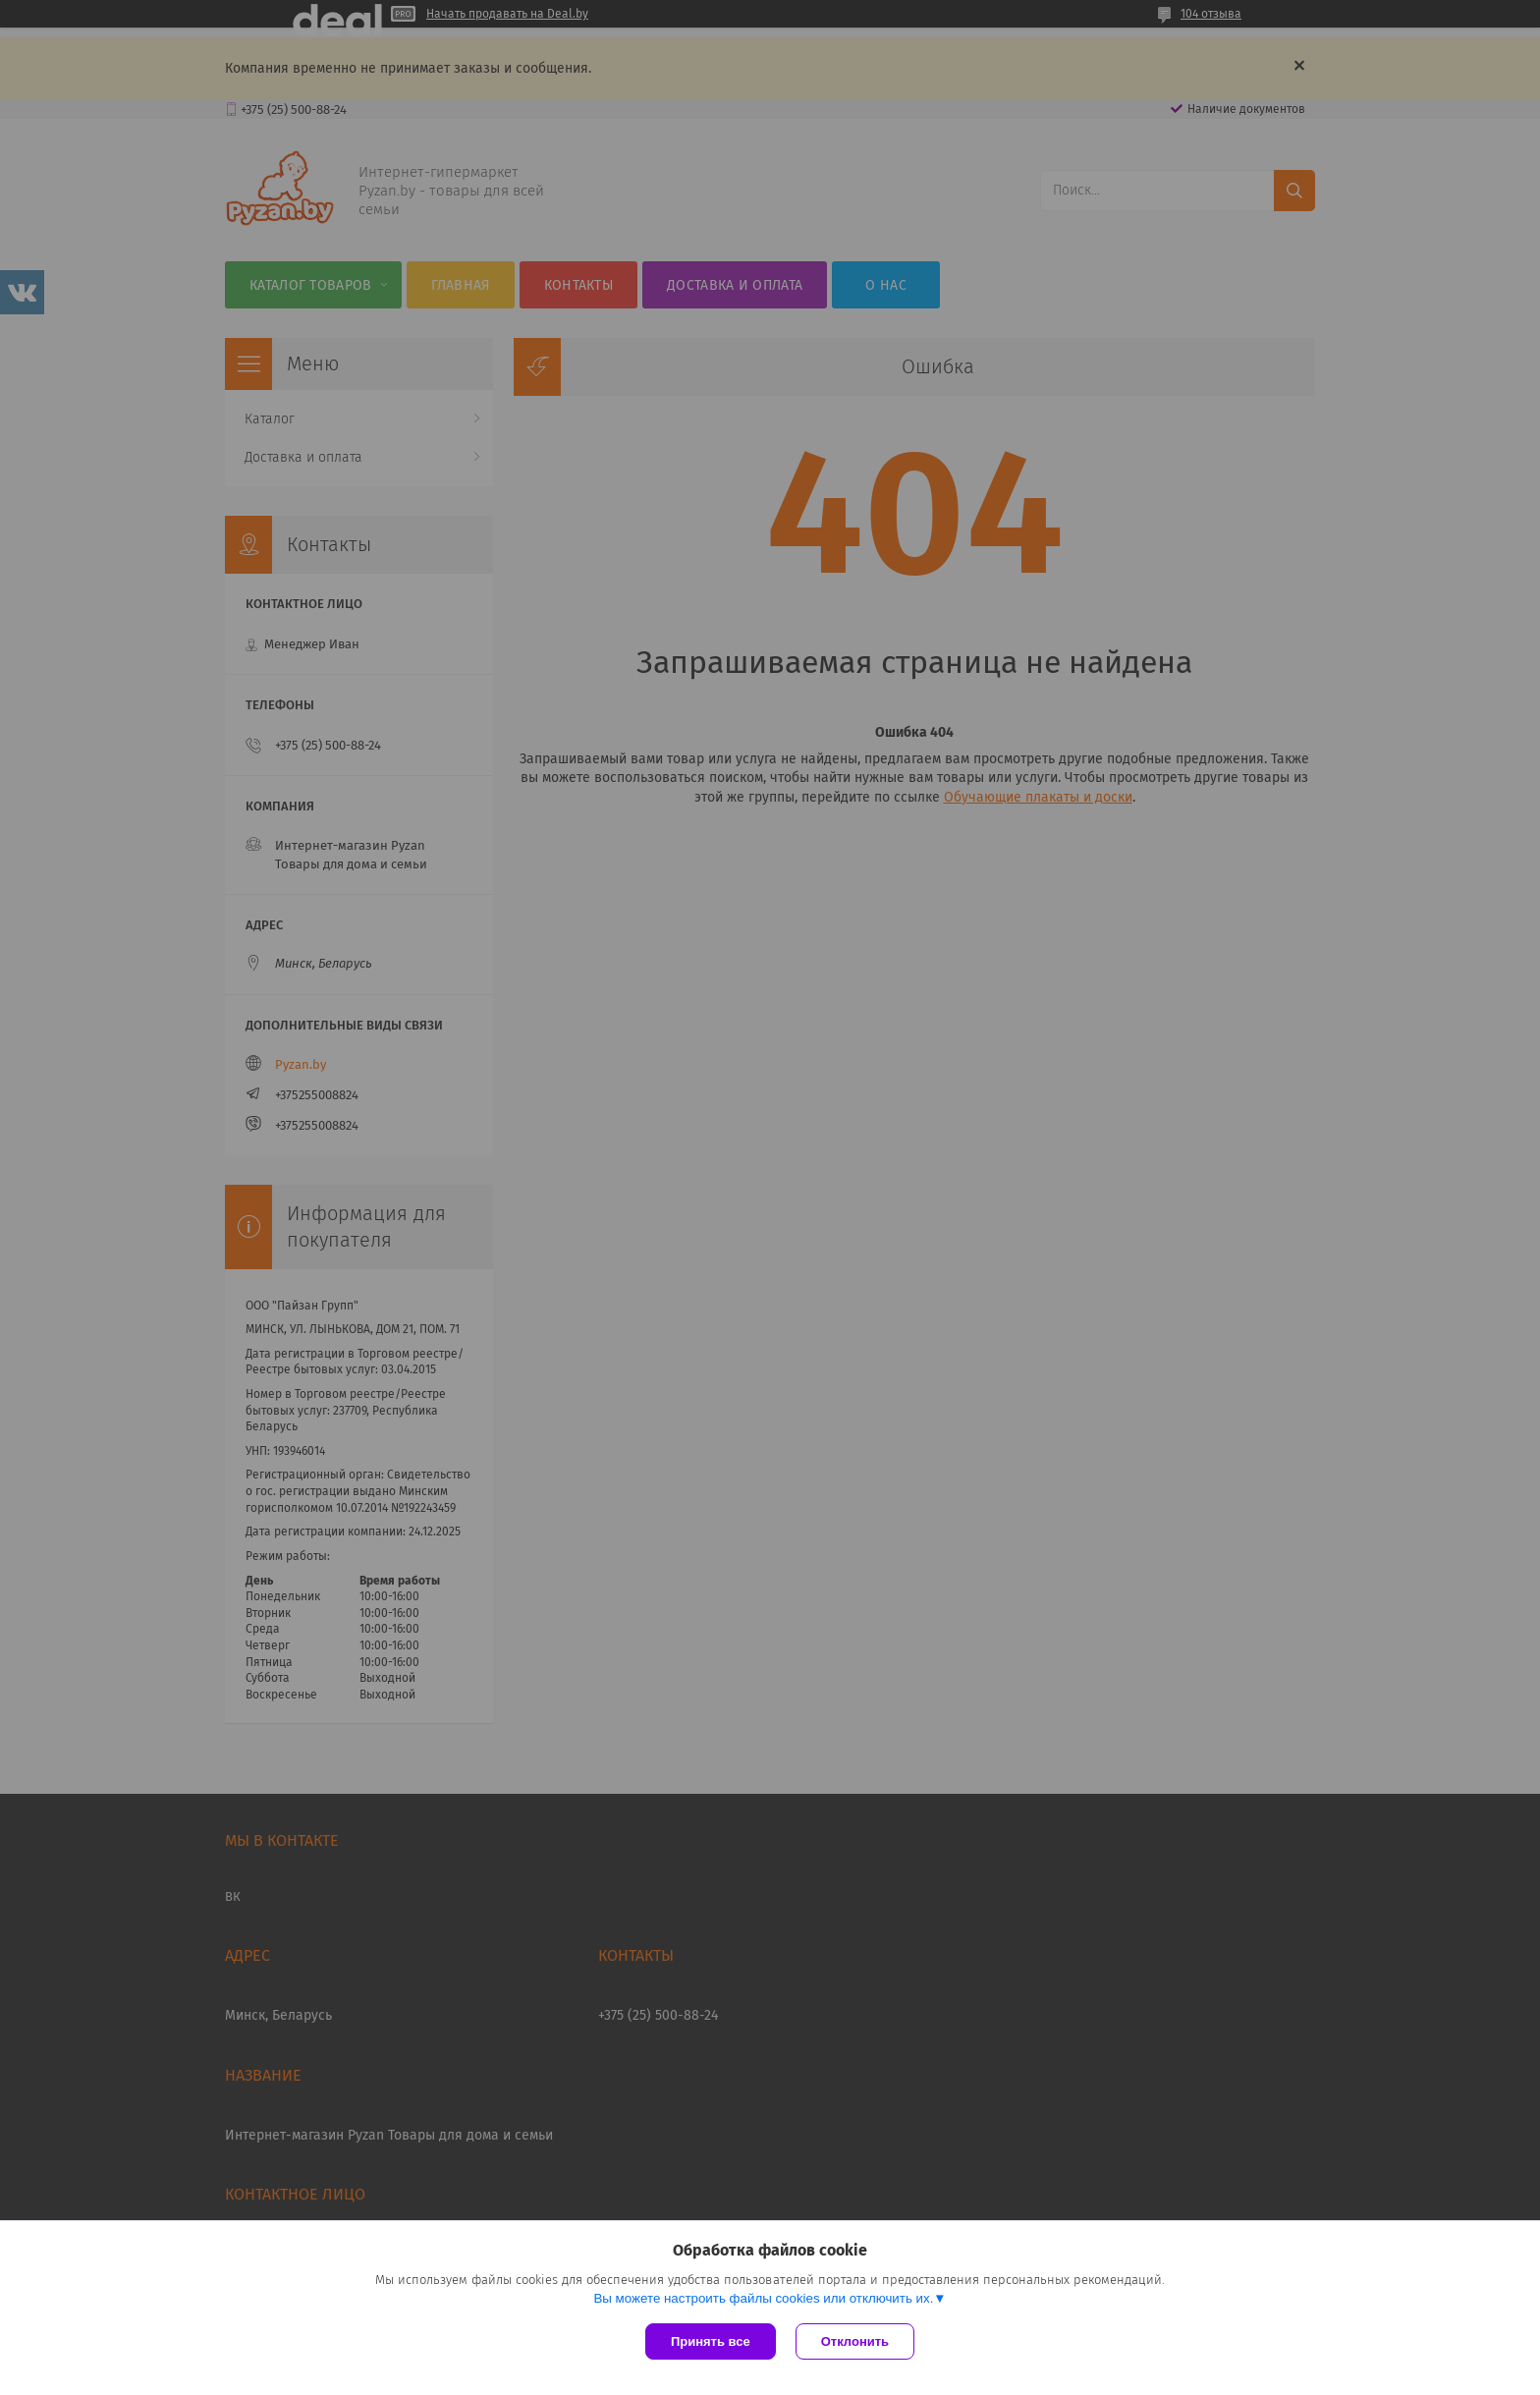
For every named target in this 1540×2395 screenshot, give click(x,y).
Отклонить (855, 2341)
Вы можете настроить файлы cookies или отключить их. (763, 2298)
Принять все (710, 2341)
